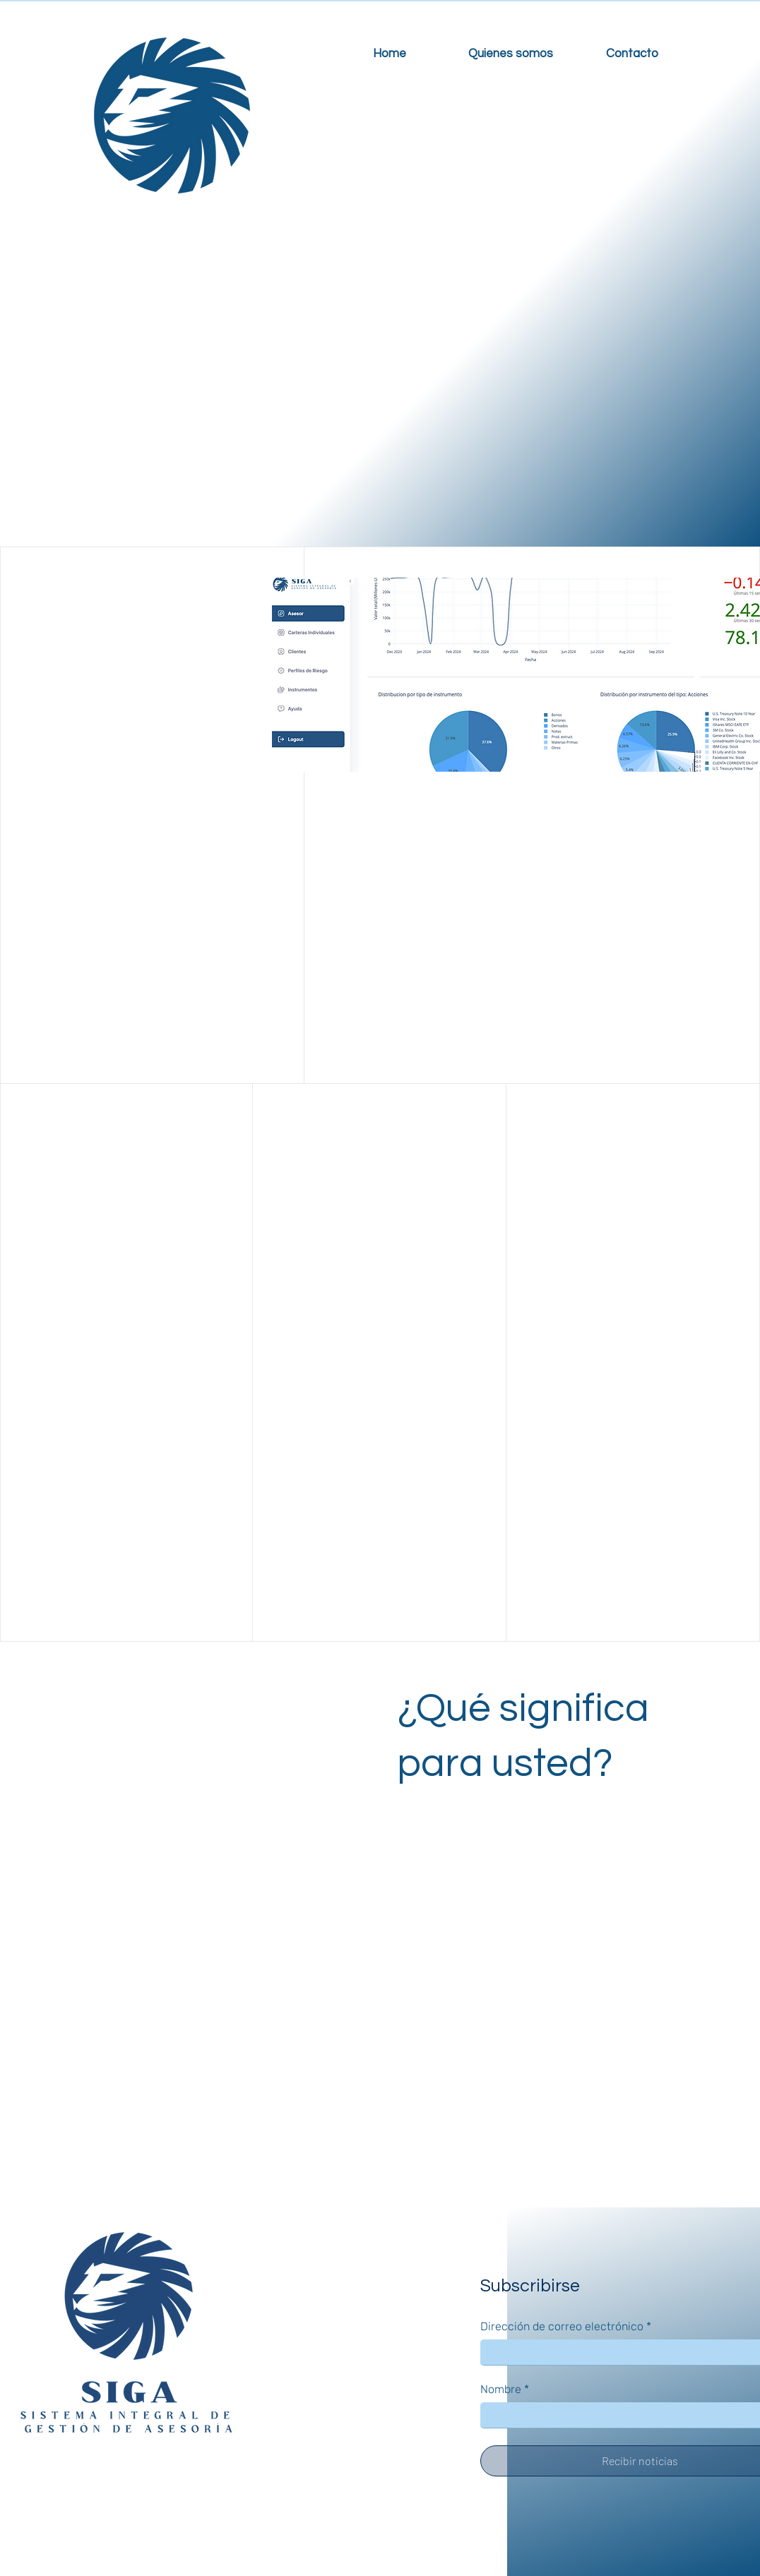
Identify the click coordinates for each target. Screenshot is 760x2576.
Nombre (504, 2390)
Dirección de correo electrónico (565, 2327)
